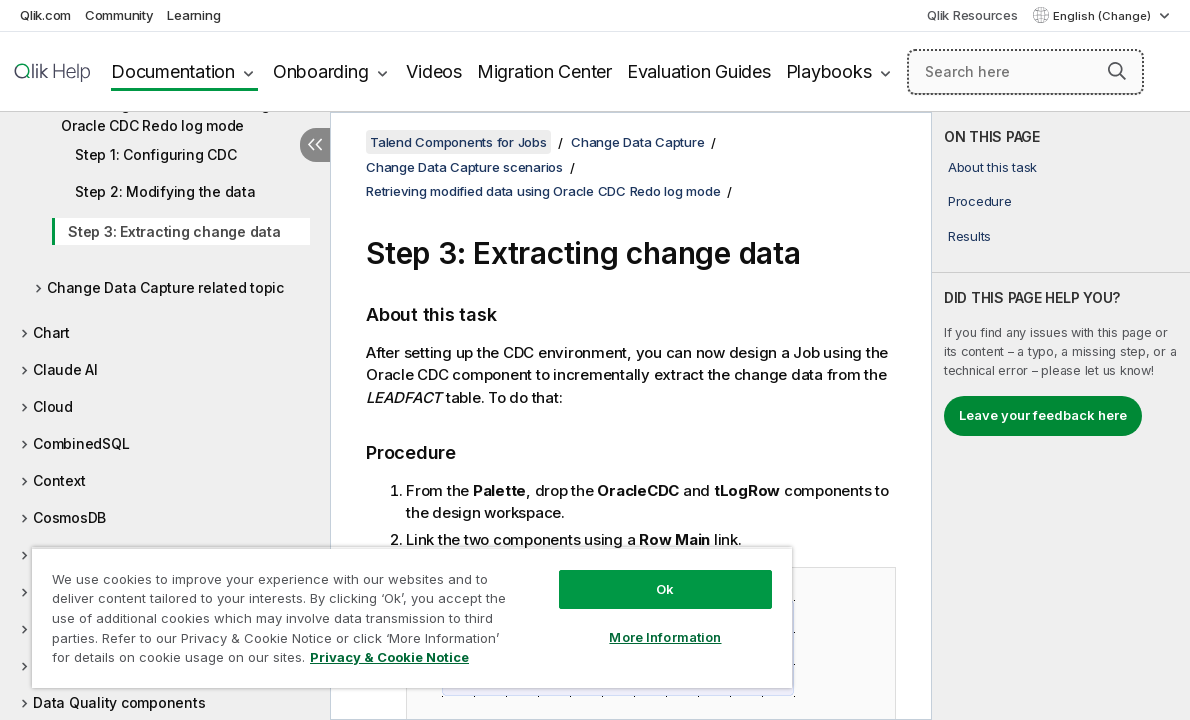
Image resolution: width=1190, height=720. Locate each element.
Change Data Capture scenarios (464, 167)
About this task (992, 167)
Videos (434, 71)
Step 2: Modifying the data (165, 191)
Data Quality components (119, 702)
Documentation (173, 71)
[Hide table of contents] (315, 145)
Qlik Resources (972, 15)
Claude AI (65, 369)
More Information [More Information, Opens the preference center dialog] (606, 622)
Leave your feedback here (1043, 415)
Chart (51, 332)
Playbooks (829, 71)
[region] (377, 610)
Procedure (980, 201)
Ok (606, 574)
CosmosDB (69, 517)
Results (969, 236)
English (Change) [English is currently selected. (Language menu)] (1103, 16)
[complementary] (1061, 416)
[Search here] (1025, 72)
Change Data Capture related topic (165, 287)
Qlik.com (45, 15)
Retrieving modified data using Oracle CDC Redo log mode (165, 115)
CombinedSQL (81, 443)
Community (119, 15)
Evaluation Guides (699, 71)
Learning (193, 15)
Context (59, 480)
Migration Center (544, 71)
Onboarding (321, 71)
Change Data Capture (637, 142)
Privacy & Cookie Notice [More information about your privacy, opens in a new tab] (168, 661)
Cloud (53, 406)
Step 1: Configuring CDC (155, 154)
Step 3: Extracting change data (174, 231)
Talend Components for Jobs (458, 142)
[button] (1117, 71)
